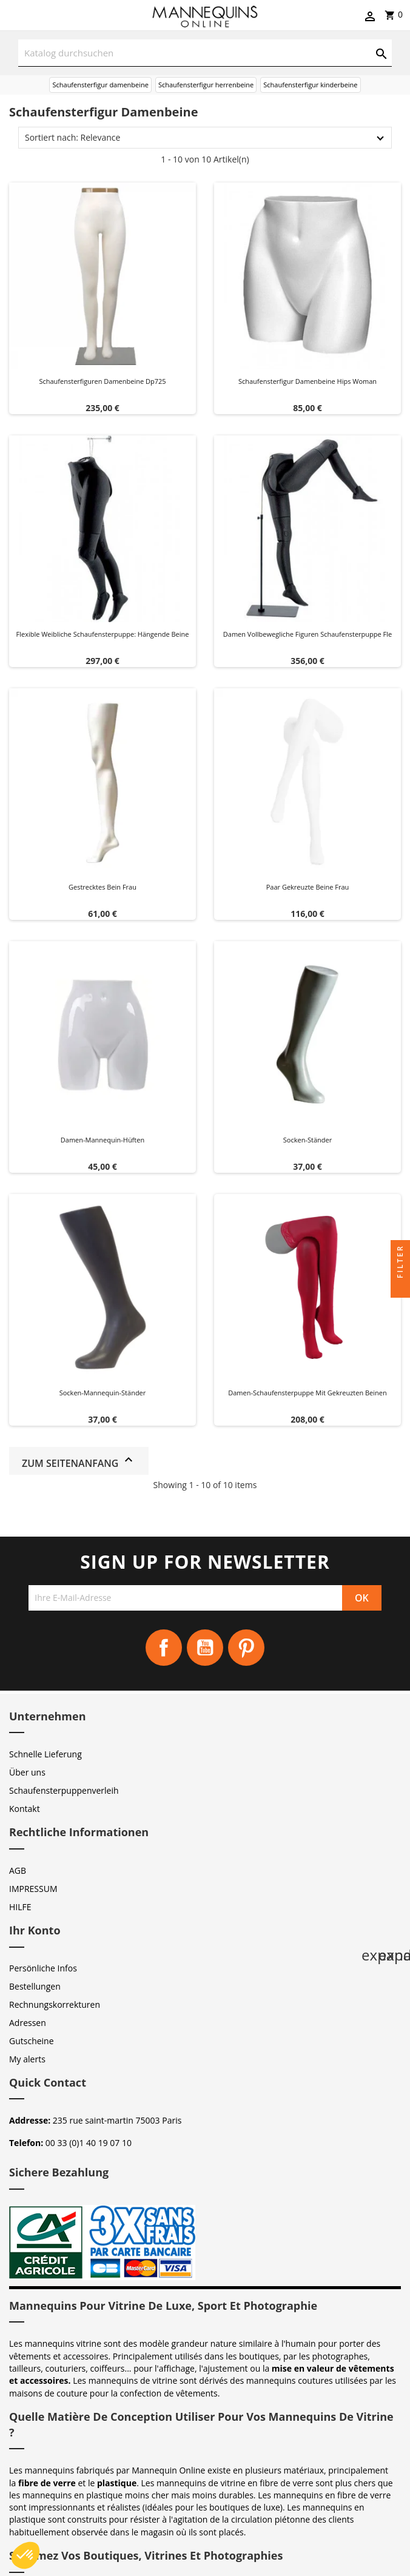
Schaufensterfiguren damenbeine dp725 (102, 381)
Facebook (164, 1647)
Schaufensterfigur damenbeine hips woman (307, 381)
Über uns (27, 1772)
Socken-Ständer (307, 1139)
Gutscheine (31, 2041)
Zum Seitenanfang (79, 1461)
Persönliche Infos (43, 1968)
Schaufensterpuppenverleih (64, 1790)
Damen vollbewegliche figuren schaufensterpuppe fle (307, 634)
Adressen (27, 2022)
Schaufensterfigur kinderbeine (310, 84)
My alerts (27, 2059)
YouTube (205, 1647)
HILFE (20, 1907)
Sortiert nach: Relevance (72, 137)
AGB (17, 1870)
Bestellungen (35, 1986)
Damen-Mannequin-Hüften (102, 1139)
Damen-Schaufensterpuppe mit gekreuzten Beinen (307, 1392)
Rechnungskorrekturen (54, 2004)
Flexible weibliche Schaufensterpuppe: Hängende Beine (102, 634)
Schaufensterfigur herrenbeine (206, 84)
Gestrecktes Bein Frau (102, 886)
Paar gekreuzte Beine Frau (307, 886)
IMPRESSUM (33, 1888)
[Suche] (205, 53)
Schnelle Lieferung (45, 1754)
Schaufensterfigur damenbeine (100, 84)
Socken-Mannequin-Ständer (102, 1392)
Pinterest (246, 1647)
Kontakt (24, 1808)
